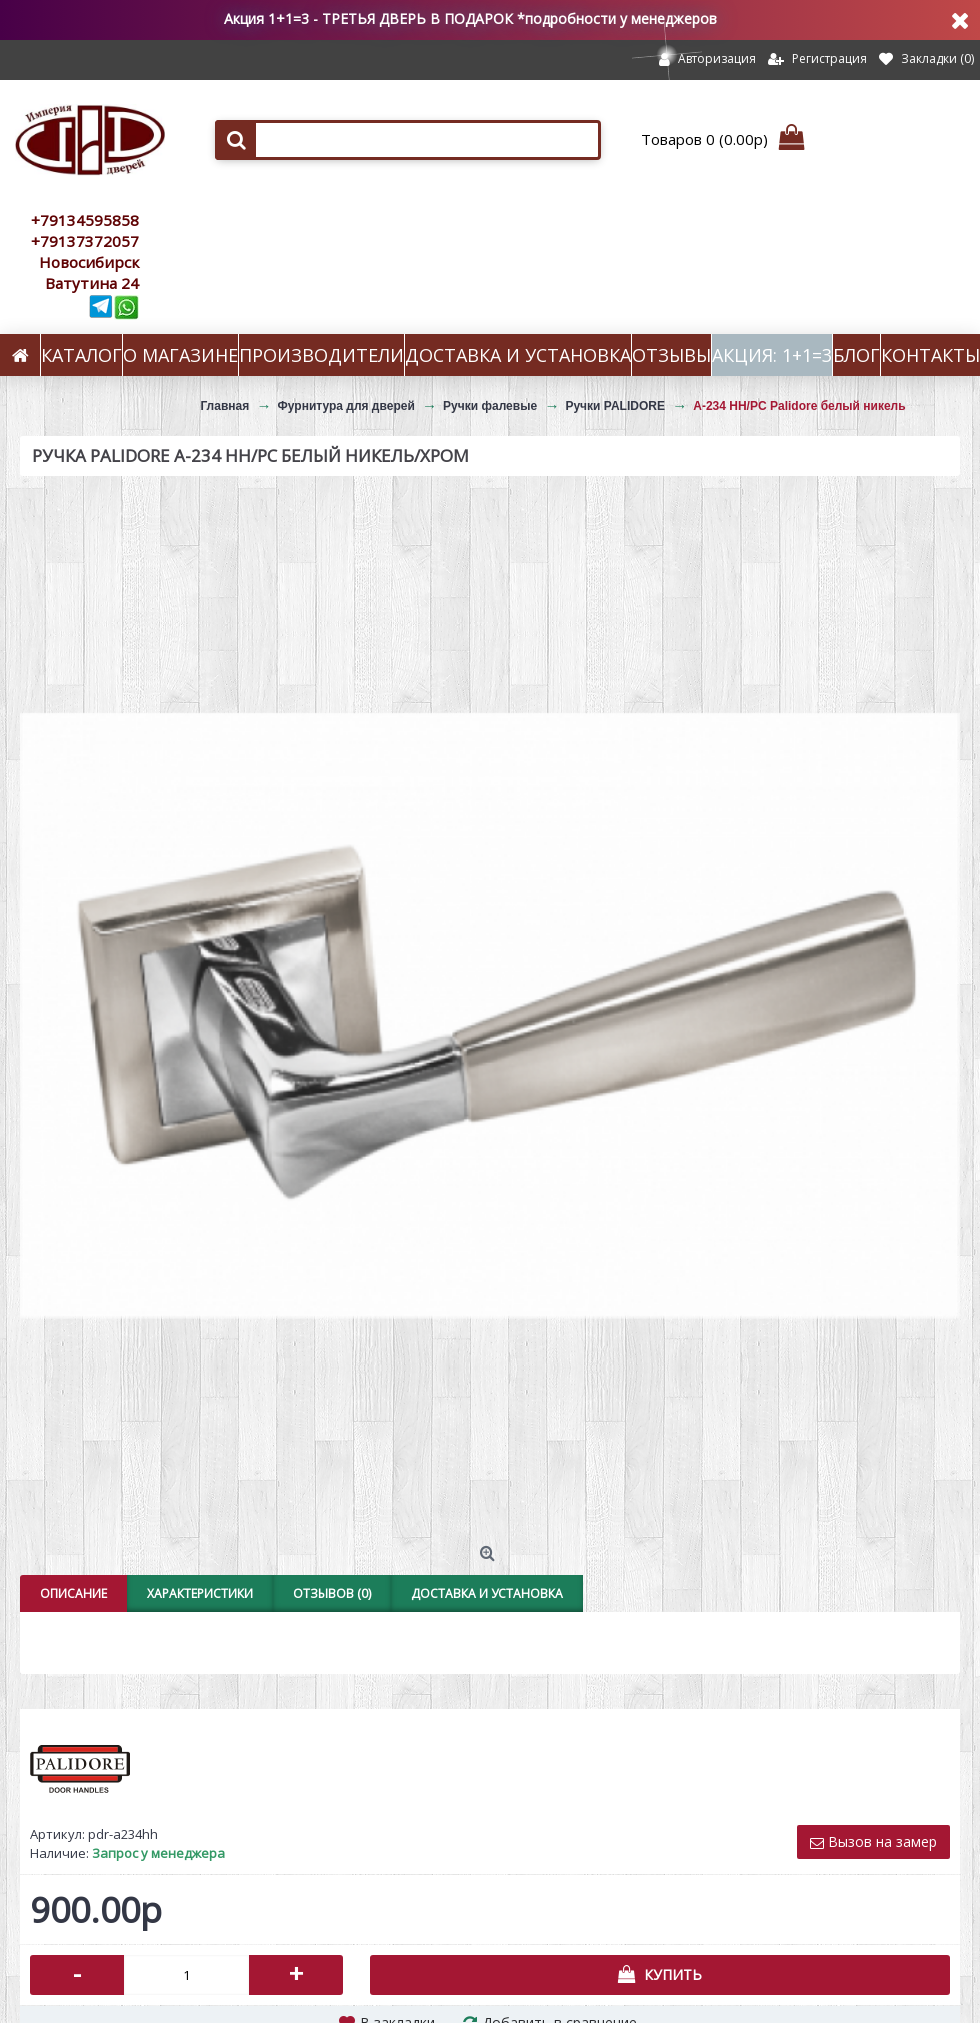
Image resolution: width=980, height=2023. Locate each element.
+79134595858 (85, 220)
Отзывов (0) (332, 1593)
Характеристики (200, 1593)
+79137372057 (85, 241)
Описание (73, 1593)
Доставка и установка (487, 1593)
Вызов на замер (873, 1841)
